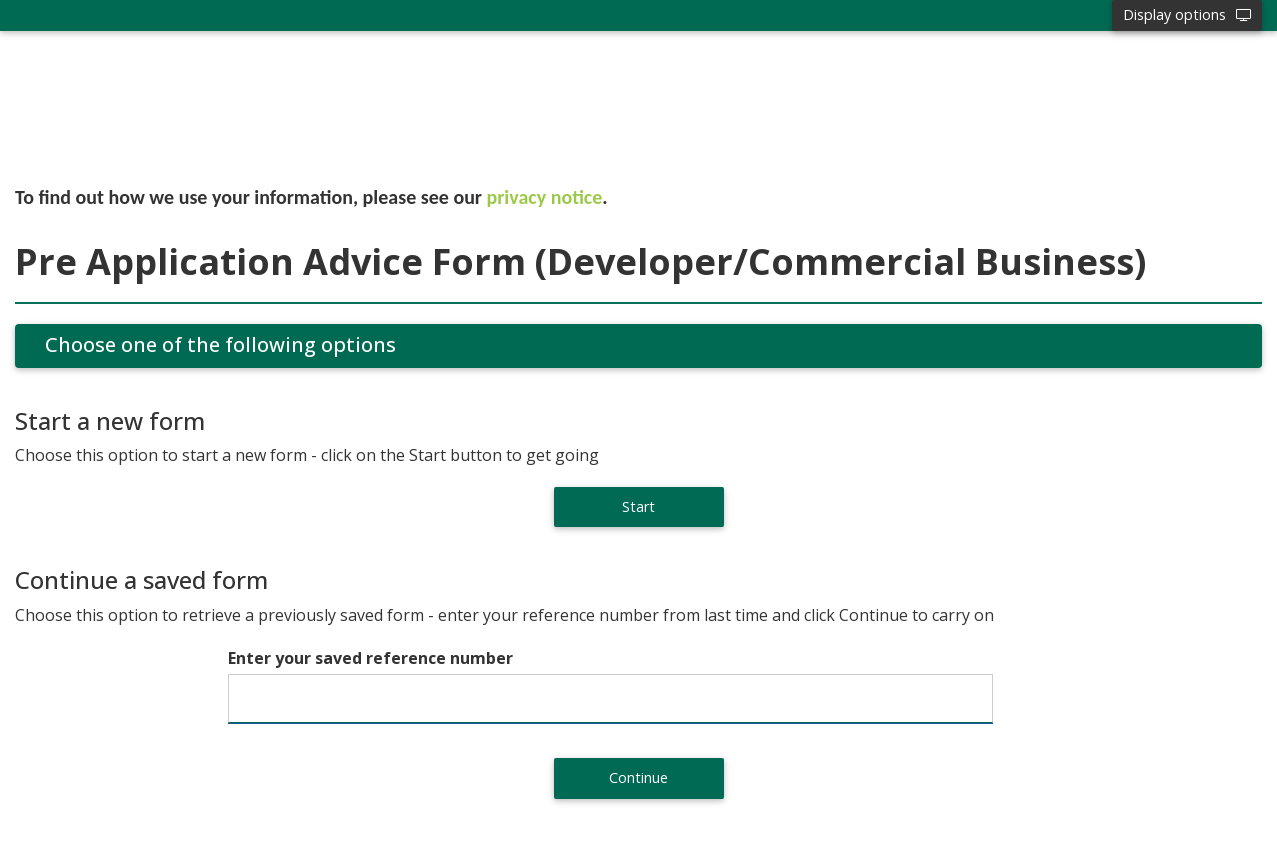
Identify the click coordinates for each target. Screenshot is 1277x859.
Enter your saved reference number (370, 658)
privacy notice (545, 197)
